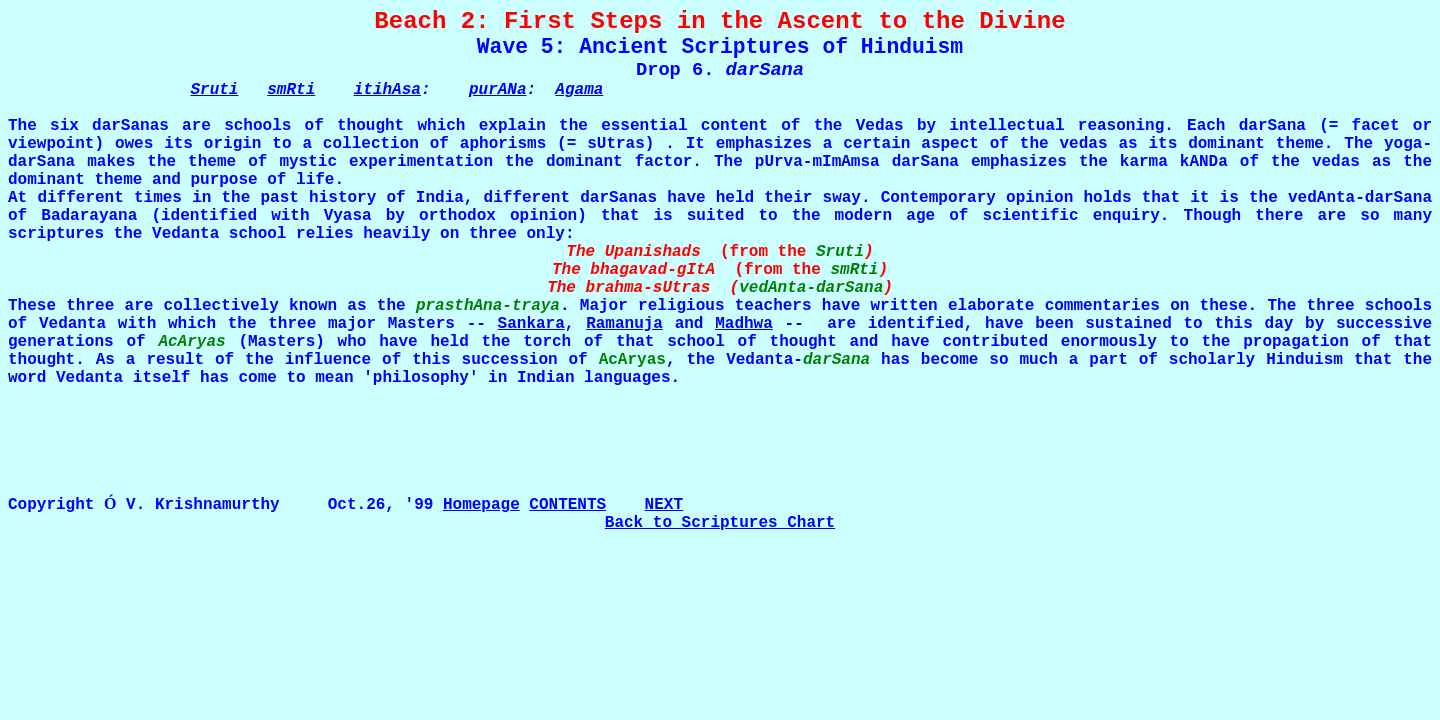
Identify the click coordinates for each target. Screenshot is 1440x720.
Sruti (214, 90)
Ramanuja (624, 324)
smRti (291, 90)
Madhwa (744, 324)
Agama (579, 90)
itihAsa (387, 90)
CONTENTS (567, 505)
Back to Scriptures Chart (720, 523)
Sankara (531, 324)
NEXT (664, 505)
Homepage (481, 505)
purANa (498, 90)
